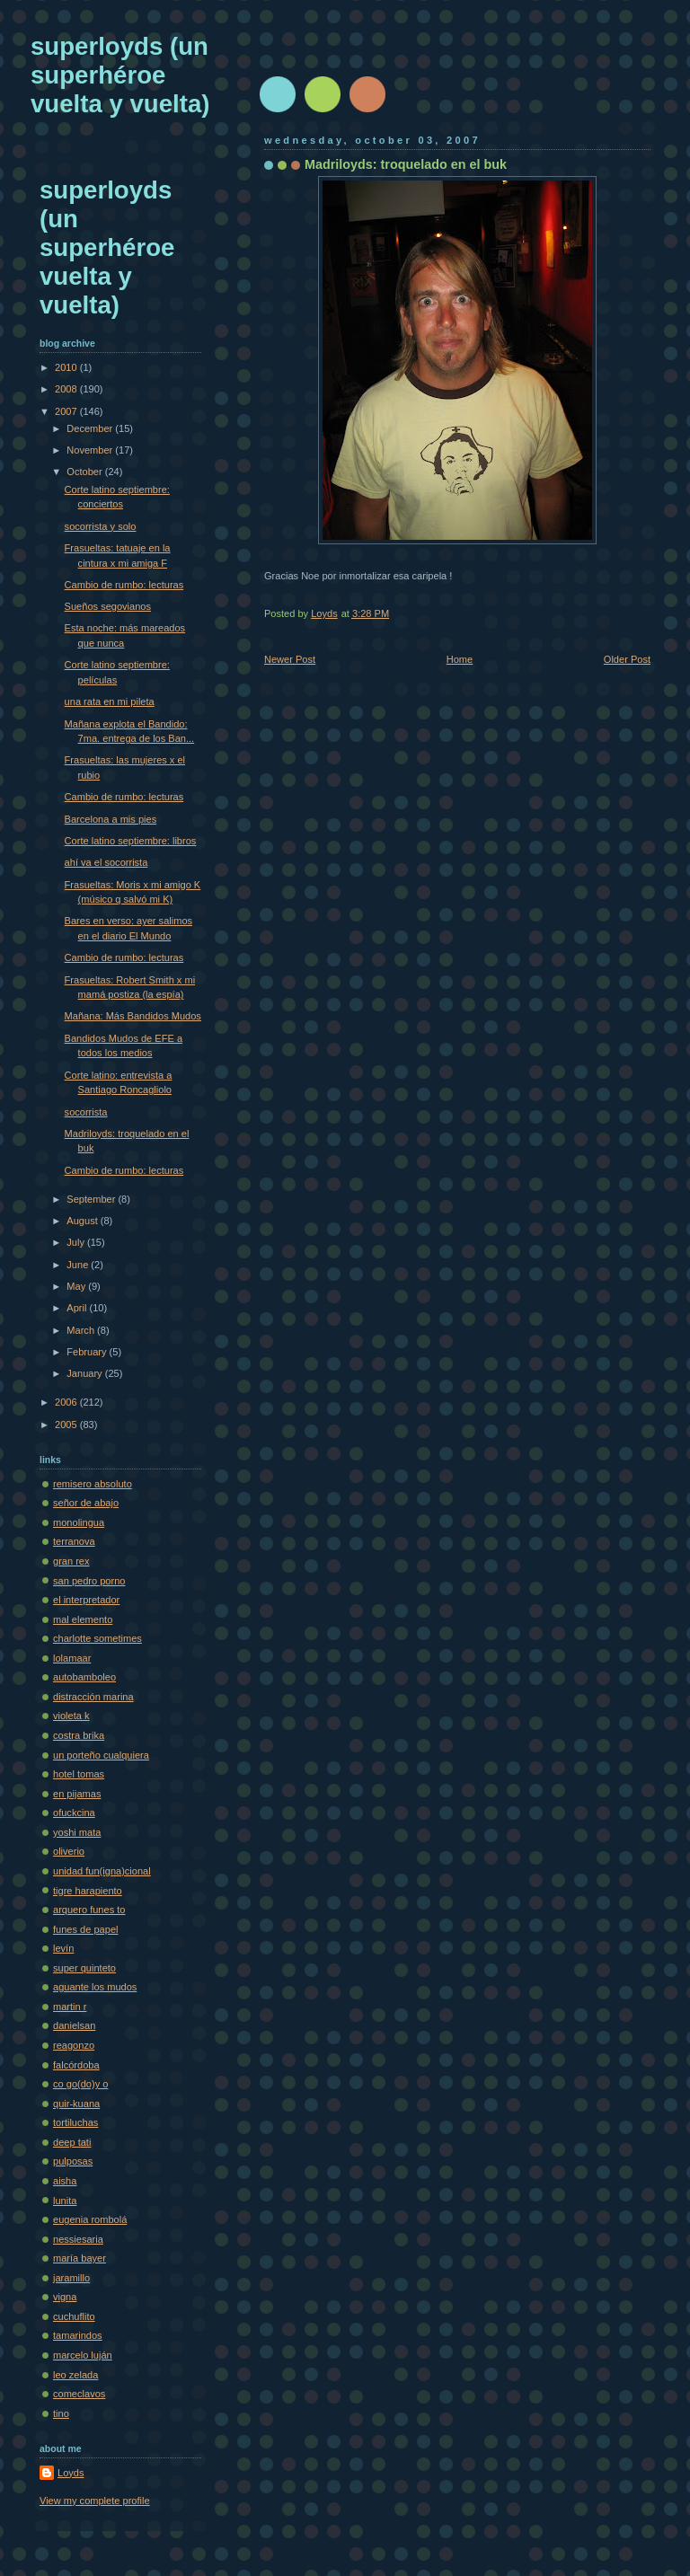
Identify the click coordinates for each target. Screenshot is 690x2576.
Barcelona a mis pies (111, 819)
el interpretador (86, 1599)
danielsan (74, 2025)
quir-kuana (76, 2103)
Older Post (627, 659)
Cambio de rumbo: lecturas (124, 584)
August (83, 1220)
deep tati (72, 2142)
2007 (67, 411)
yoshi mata (77, 1832)
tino (61, 2413)
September (92, 1199)
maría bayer (79, 2258)
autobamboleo (84, 1677)
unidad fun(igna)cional (102, 1871)
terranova (74, 1541)
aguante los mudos (95, 1986)
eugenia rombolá (90, 2219)
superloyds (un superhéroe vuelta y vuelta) (120, 75)
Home (460, 659)
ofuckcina (74, 1812)
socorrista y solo (101, 526)
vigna (64, 2296)
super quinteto (84, 1968)
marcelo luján (82, 2355)
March (81, 1330)
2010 (67, 367)
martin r (69, 2006)
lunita (64, 2200)
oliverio (68, 1851)
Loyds (71, 2472)
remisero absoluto (92, 1483)
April (77, 1307)
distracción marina (93, 1696)
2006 (67, 1402)
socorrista (86, 1112)
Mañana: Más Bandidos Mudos (133, 1015)
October (85, 471)
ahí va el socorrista (106, 862)
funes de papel (85, 1929)
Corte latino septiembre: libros (131, 840)
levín (63, 1948)
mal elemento (82, 1619)
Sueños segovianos (108, 606)
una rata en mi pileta (110, 701)
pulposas (73, 2161)
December (90, 428)
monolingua (78, 1522)
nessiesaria (78, 2239)
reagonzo (73, 2045)
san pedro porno (89, 1580)
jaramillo (71, 2277)
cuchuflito (74, 2316)
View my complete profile (95, 2500)
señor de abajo (86, 1502)
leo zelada (75, 2374)
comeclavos (79, 2393)
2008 (67, 389)
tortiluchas (75, 2122)
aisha (64, 2180)
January (85, 1373)
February (87, 1351)
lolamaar (72, 1658)
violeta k (71, 1715)
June (78, 1264)
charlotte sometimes (97, 1638)
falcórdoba (76, 2065)
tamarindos (77, 2335)
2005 (67, 1424)
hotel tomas (78, 1774)
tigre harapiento (87, 1890)
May (77, 1286)
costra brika (78, 1735)
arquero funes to (89, 1909)
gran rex (71, 1561)
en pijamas (77, 1793)
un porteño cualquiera (101, 1755)
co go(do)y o (80, 2083)
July (76, 1242)
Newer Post (289, 659)
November (90, 450)
